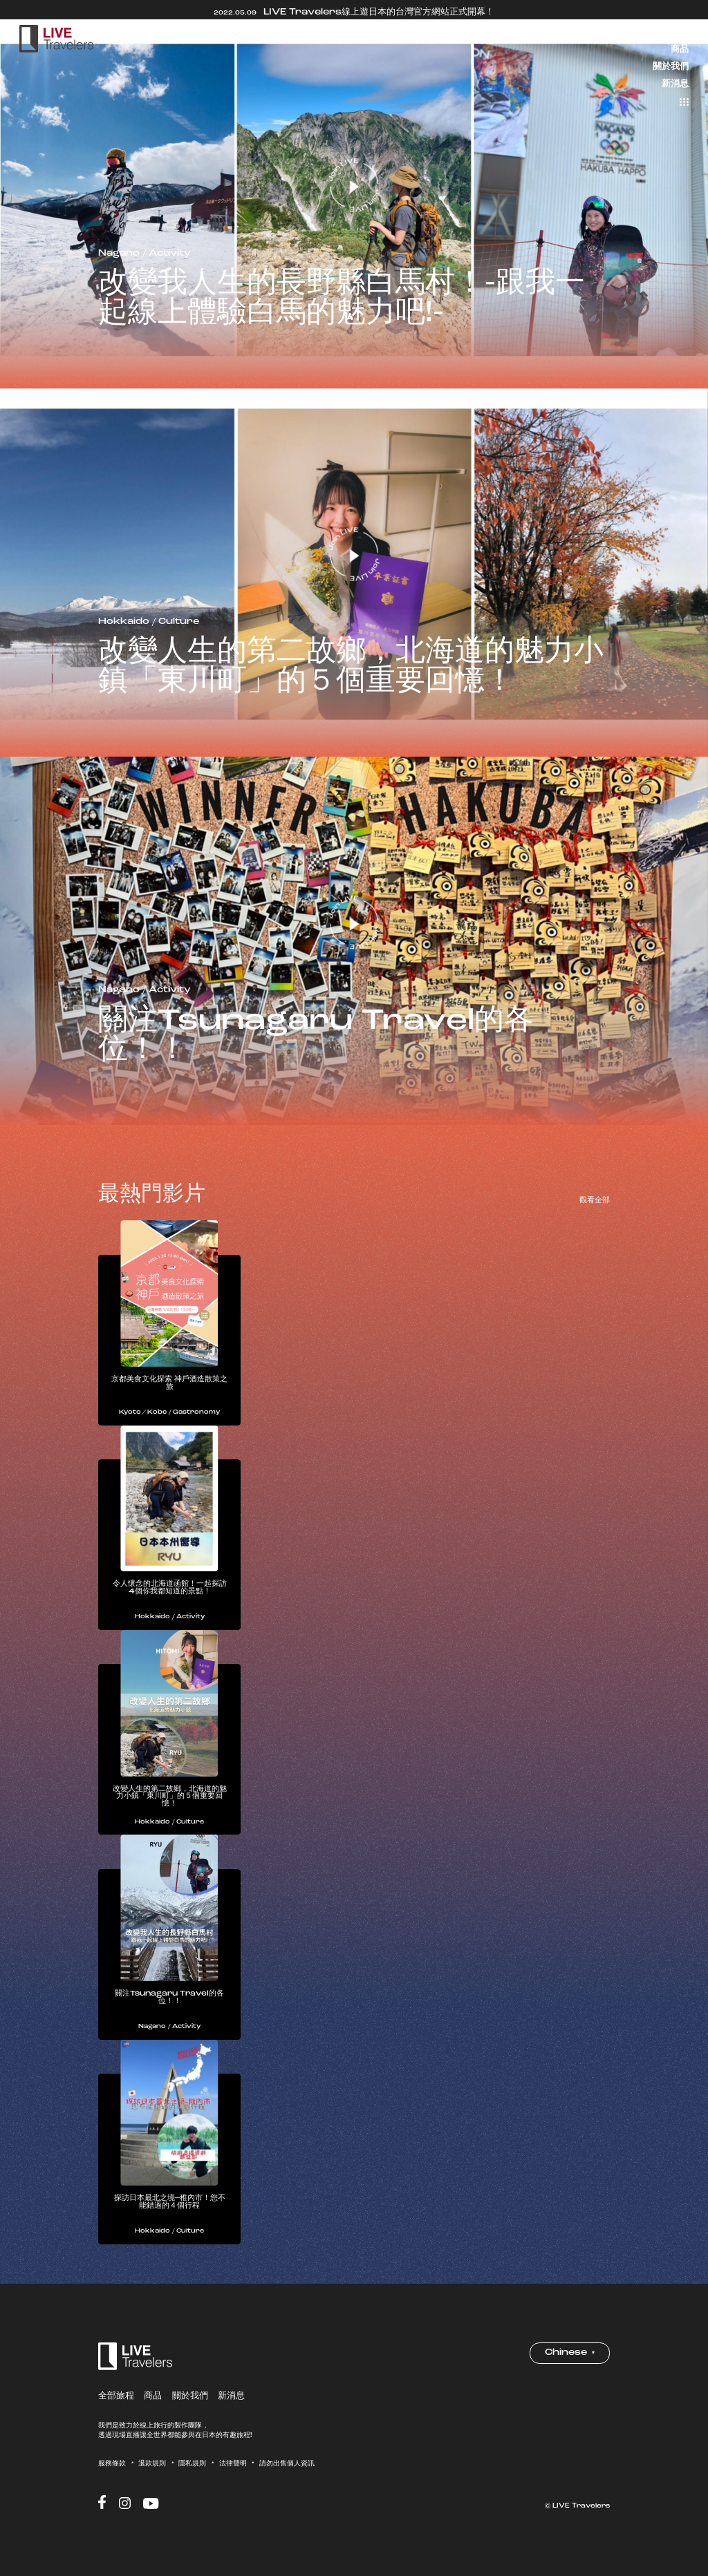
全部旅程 (671, 32)
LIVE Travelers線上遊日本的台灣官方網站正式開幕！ (354, 12)
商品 (680, 49)
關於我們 (671, 66)
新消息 (675, 83)
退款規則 (152, 2472)
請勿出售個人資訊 (287, 2472)
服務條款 (112, 2472)
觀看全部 (594, 1200)
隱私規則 (192, 2472)
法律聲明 (233, 2472)
